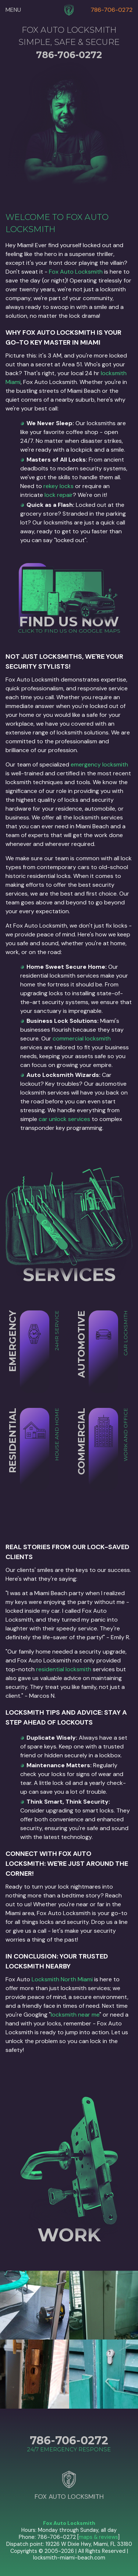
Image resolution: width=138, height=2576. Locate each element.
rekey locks (58, 486)
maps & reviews (98, 2537)
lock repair (59, 495)
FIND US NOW (69, 621)
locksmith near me (75, 2014)
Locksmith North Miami (62, 1979)
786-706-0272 (111, 10)
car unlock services (64, 1119)
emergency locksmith (99, 764)
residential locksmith (63, 1669)
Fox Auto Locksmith (76, 271)
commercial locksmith (82, 1038)
